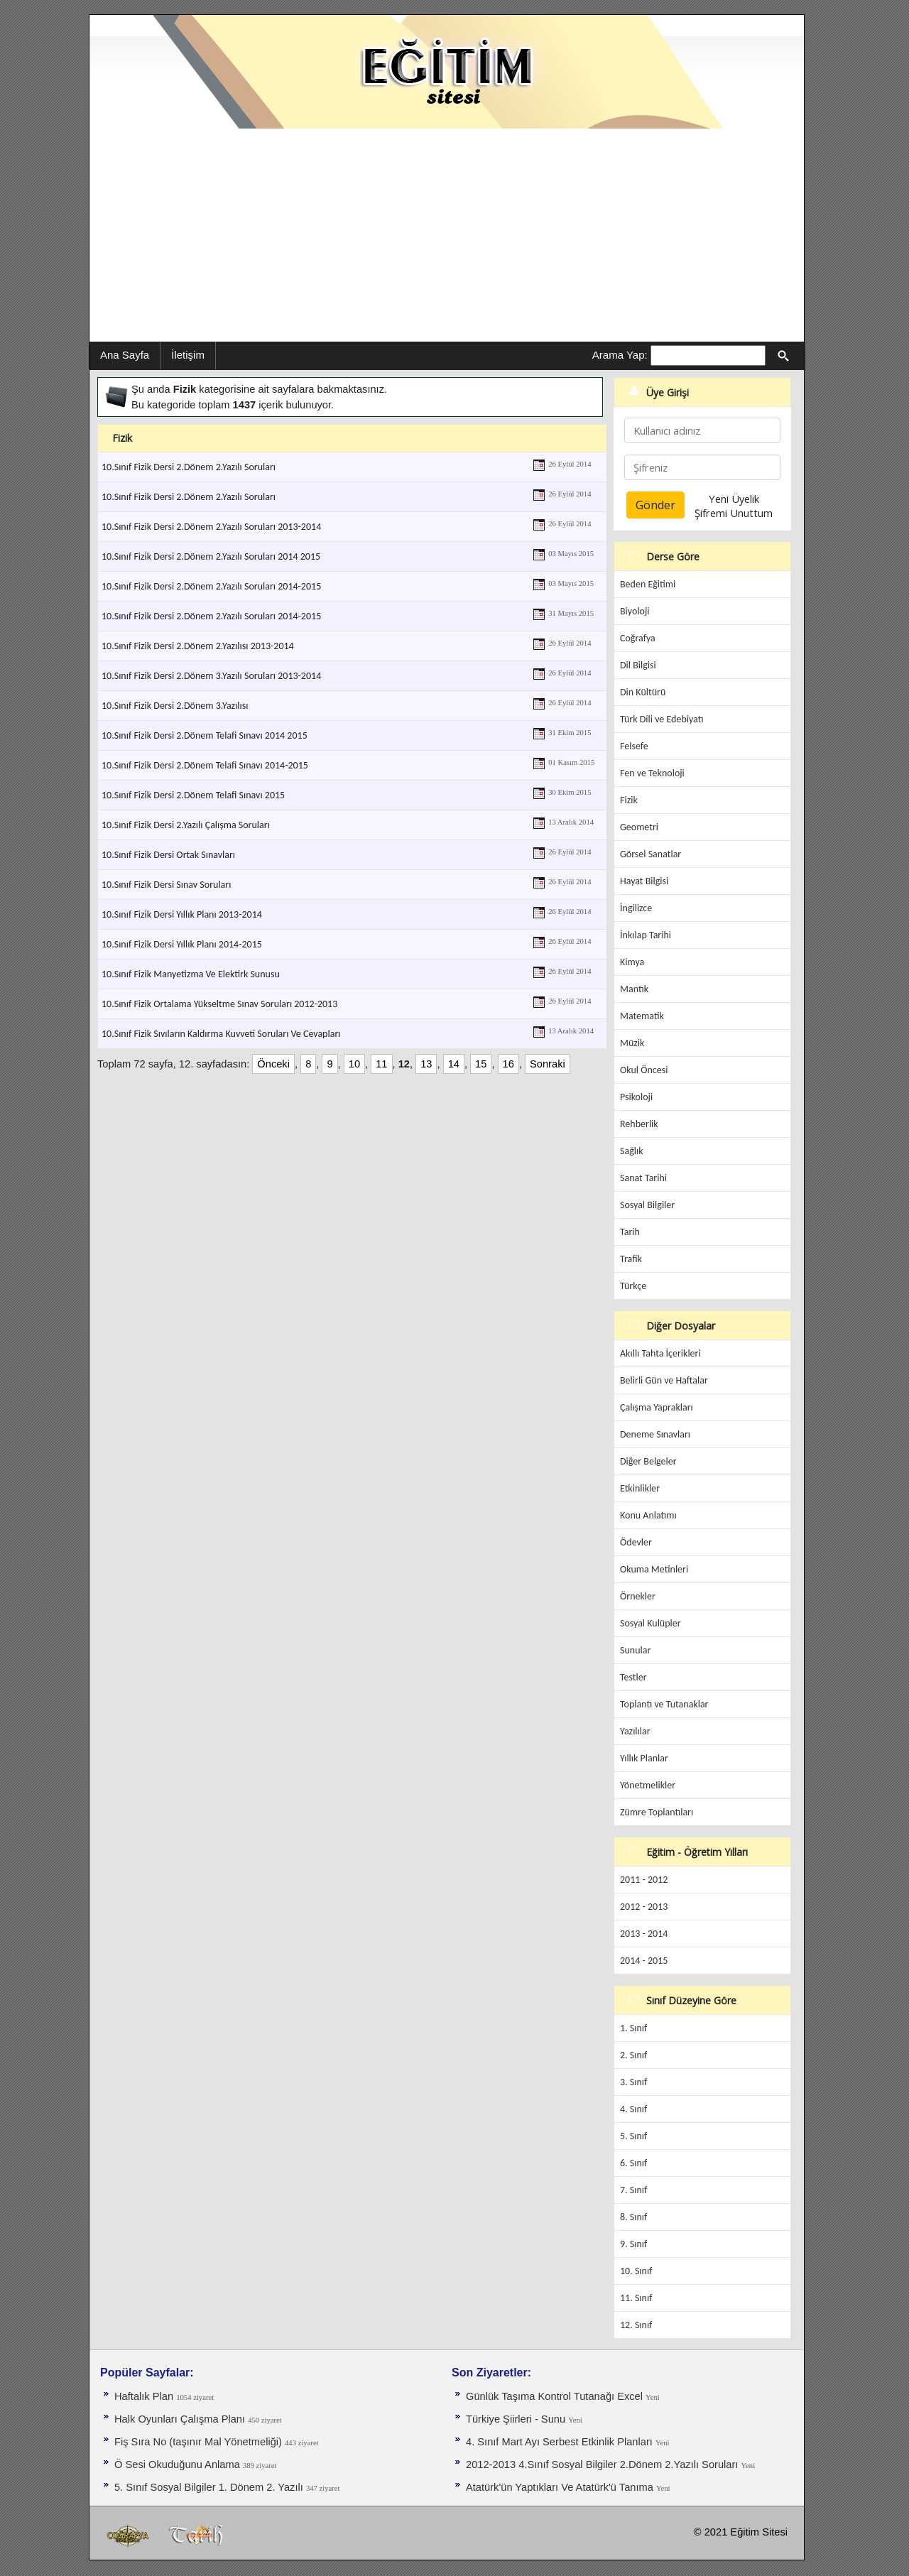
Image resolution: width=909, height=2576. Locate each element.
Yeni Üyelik (734, 498)
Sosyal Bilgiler (647, 1205)
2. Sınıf (633, 2055)
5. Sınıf (633, 2136)
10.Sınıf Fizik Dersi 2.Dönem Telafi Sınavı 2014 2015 (204, 735)
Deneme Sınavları (655, 1434)
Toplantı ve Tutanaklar (664, 1704)
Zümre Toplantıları (656, 1812)
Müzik (632, 1043)
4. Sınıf (633, 2109)
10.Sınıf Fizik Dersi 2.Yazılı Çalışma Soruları (186, 825)
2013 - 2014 (644, 1934)
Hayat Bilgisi (644, 881)
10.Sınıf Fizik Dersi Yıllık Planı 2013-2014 (182, 914)
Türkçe (633, 1286)
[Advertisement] (446, 235)
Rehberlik (639, 1124)
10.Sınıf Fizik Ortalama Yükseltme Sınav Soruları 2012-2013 (219, 1004)
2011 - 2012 (644, 1880)
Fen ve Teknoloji (652, 773)
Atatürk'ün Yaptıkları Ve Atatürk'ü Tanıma (561, 2487)
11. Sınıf (636, 2298)
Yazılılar (635, 1731)
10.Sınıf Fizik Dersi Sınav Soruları (166, 885)
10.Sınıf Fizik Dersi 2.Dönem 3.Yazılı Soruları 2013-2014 (211, 676)
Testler (633, 1677)
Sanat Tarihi (643, 1178)
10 (354, 1064)
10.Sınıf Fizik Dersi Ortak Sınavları (168, 855)
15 (480, 1064)
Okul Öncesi (644, 1070)
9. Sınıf (633, 2244)
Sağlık (631, 1151)
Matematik (642, 1016)
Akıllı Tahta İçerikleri (660, 1353)
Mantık (634, 989)
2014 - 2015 (644, 1961)
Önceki (273, 1064)
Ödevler (636, 1542)
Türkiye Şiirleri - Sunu (517, 2419)
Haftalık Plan (145, 2396)
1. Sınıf (633, 2028)
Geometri (639, 827)
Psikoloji (636, 1097)
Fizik (629, 800)
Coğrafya (637, 638)
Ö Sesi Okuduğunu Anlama (178, 2464)
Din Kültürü (642, 692)
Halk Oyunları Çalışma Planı (181, 2419)
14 (453, 1064)
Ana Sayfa (124, 355)
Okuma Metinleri (654, 1569)
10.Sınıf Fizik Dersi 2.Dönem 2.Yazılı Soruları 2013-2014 (211, 527)
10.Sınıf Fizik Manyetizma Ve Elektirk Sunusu (191, 974)
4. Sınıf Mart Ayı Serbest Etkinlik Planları (560, 2441)
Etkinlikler (640, 1488)
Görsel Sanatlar (650, 854)
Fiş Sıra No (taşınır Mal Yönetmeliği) (199, 2441)
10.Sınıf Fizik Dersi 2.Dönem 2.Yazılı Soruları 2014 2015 (211, 556)
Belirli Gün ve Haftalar (664, 1380)
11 (381, 1064)
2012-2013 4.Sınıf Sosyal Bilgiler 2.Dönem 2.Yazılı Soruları (603, 2464)
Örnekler (637, 1596)
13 (426, 1064)
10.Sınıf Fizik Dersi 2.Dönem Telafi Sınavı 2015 (193, 795)
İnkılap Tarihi (645, 935)
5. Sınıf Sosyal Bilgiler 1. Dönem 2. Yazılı (210, 2487)
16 (508, 1064)
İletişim (188, 355)
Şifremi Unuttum (734, 513)
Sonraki (547, 1064)
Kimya (632, 962)
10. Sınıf (636, 2271)
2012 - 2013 (644, 1907)
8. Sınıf (633, 2217)
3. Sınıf (633, 2082)
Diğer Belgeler (648, 1461)
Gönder (655, 505)
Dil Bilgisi (638, 665)
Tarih (630, 1232)
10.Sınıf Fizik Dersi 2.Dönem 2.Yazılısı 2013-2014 (198, 646)
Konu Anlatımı (648, 1515)
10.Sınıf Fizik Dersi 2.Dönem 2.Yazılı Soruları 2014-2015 (211, 586)
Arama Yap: (620, 355)
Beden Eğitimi (647, 584)
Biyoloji (635, 611)
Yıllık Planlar (644, 1758)
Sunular (635, 1650)
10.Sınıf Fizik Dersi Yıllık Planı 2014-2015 (182, 944)
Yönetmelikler (647, 1785)
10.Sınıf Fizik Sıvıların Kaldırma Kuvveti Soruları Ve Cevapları (221, 1034)
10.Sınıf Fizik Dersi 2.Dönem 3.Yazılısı (175, 706)
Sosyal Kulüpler (650, 1623)
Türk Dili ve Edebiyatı (661, 719)
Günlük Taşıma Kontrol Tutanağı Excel (556, 2396)
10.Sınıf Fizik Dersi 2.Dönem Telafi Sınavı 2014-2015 (205, 765)
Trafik (631, 1259)
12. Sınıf (636, 2325)
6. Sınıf (633, 2163)
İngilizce (636, 908)
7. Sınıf (633, 2190)
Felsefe (634, 746)
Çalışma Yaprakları (656, 1407)
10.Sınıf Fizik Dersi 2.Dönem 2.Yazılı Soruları (189, 467)
